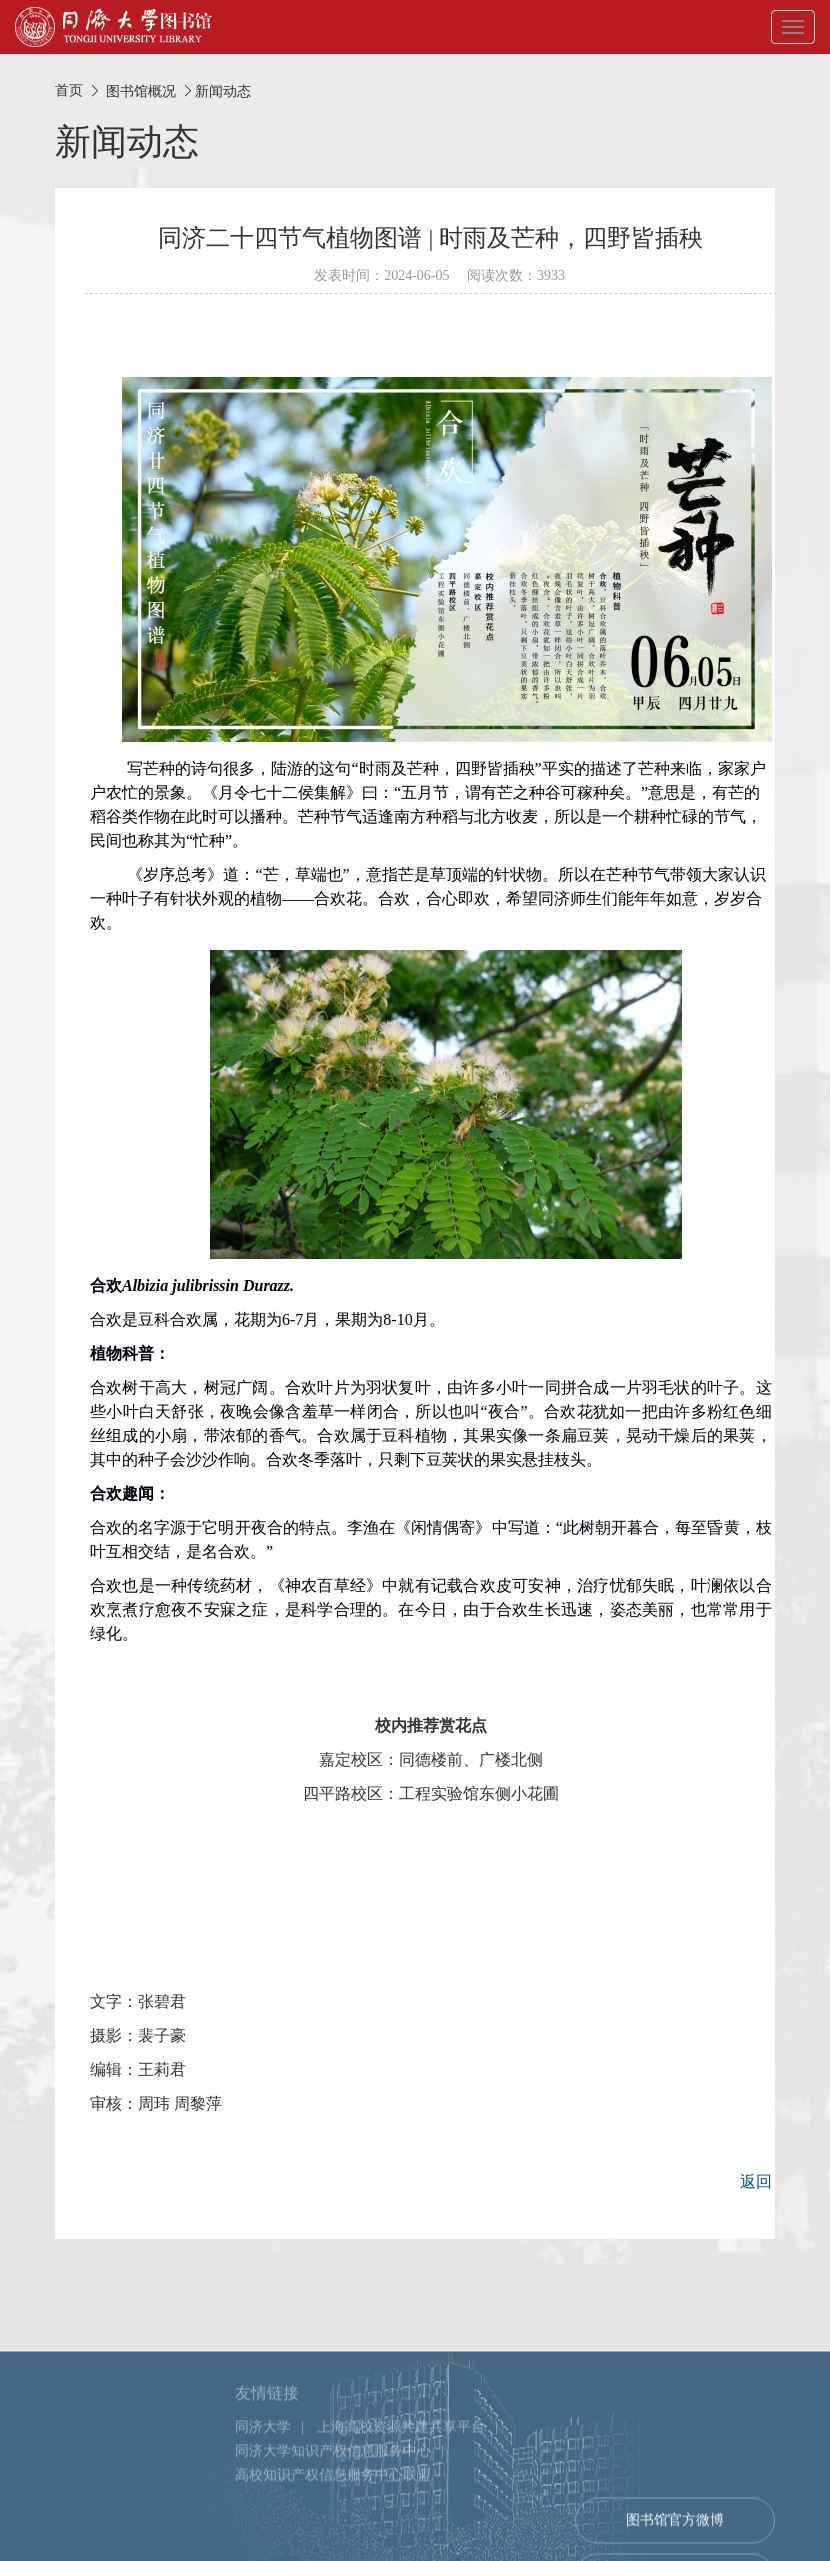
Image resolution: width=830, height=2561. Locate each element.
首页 (69, 90)
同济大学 (263, 2504)
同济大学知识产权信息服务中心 (333, 2528)
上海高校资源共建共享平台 (401, 2504)
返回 (756, 2181)
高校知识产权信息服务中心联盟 (333, 2552)
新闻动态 (223, 91)
